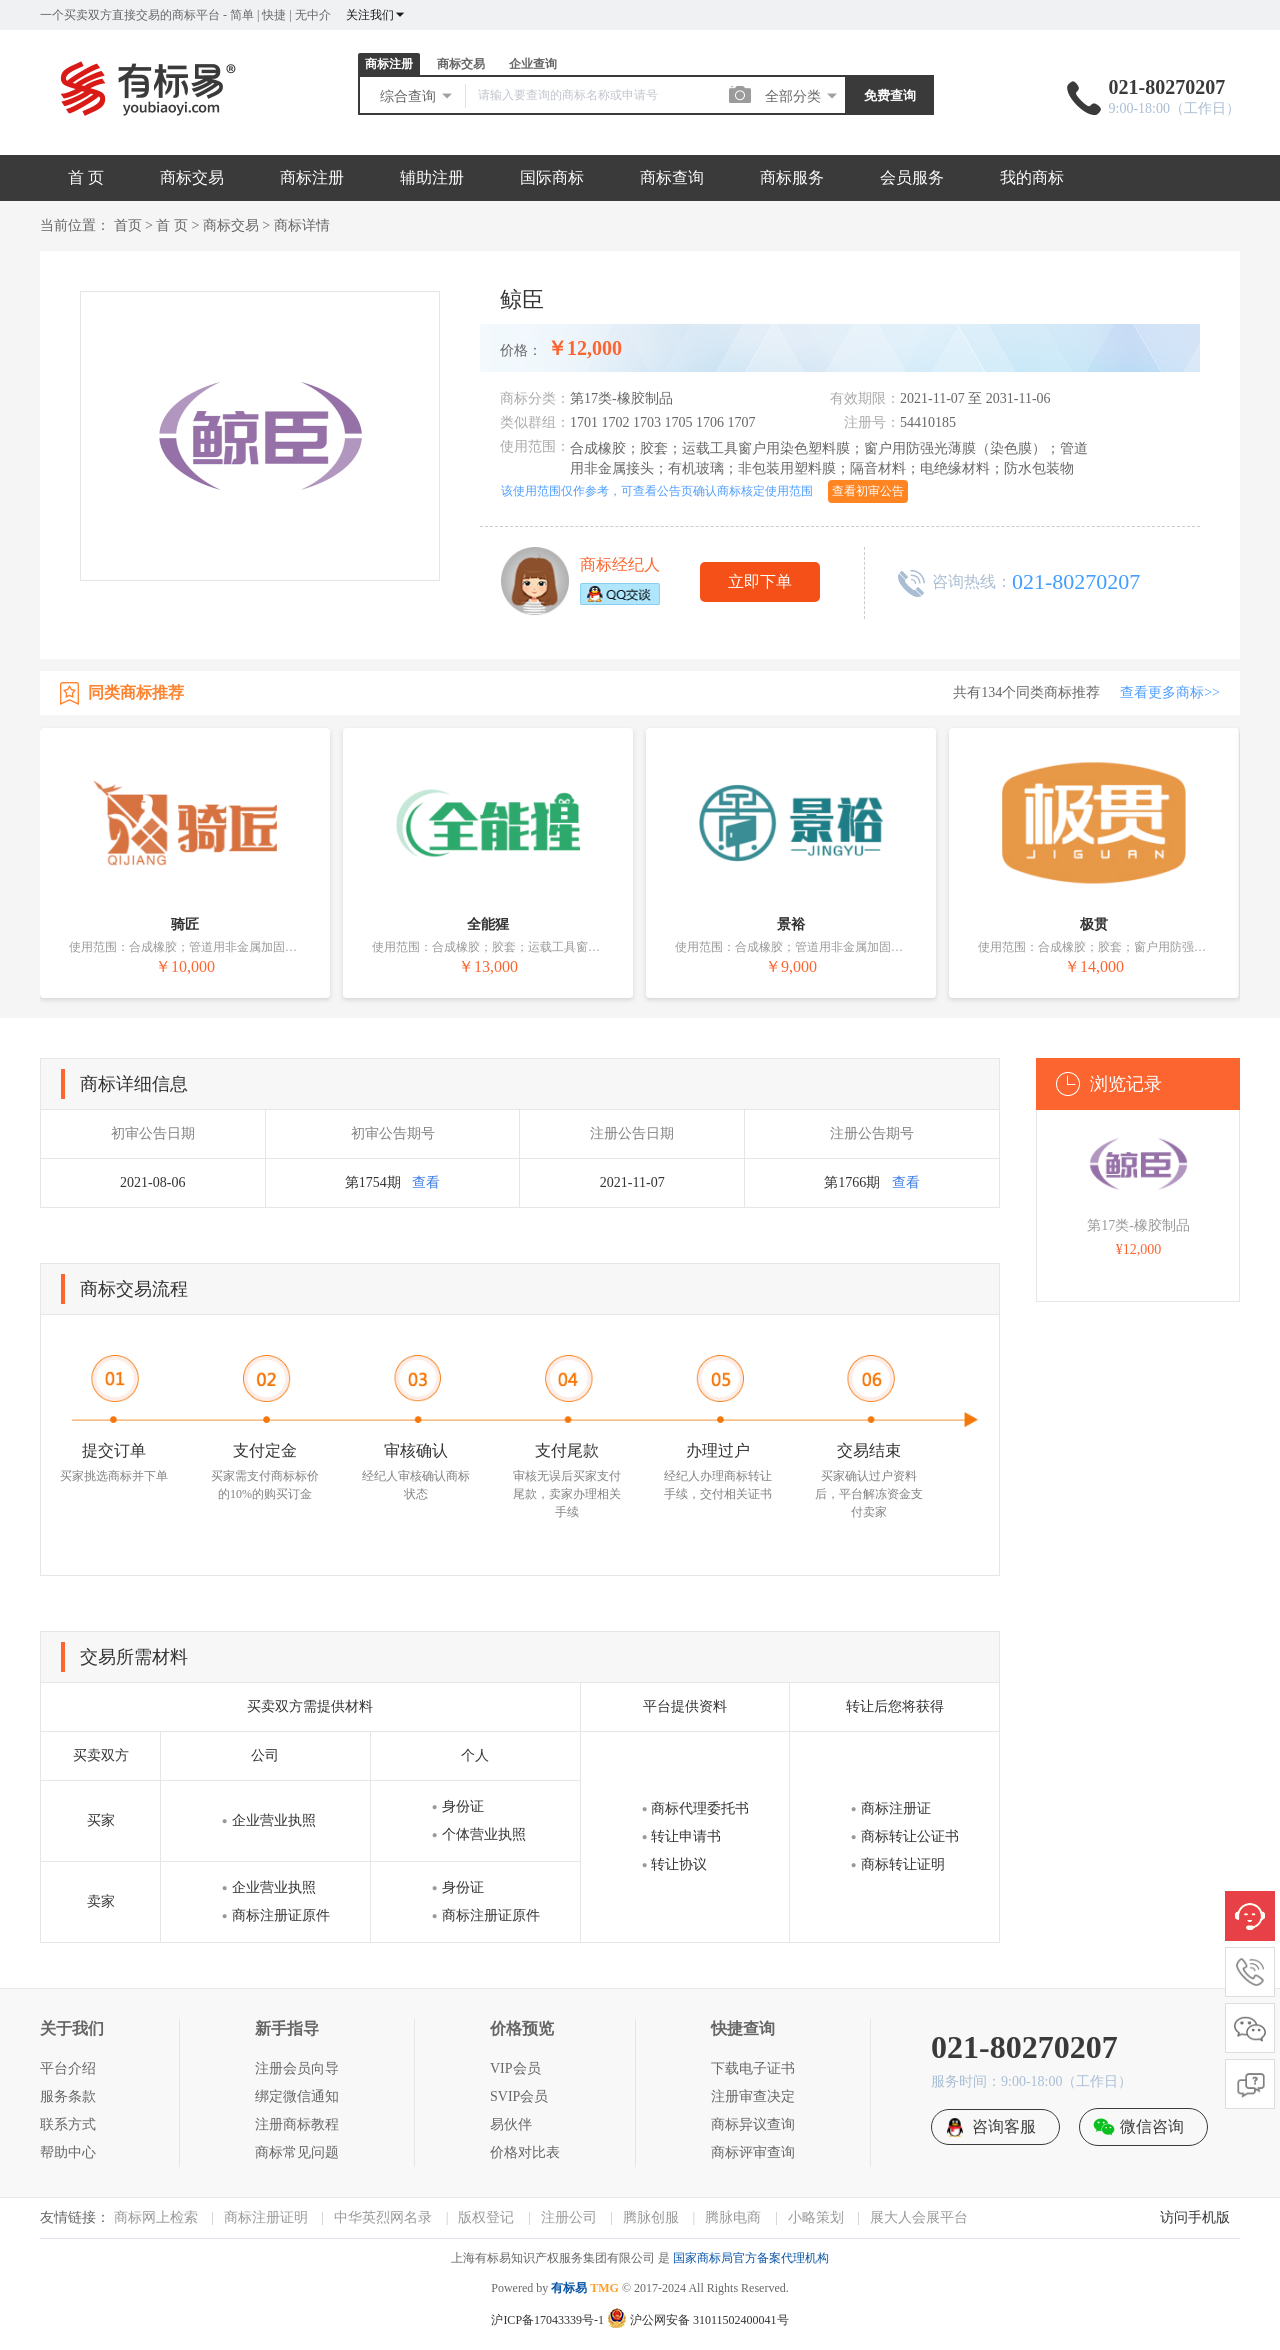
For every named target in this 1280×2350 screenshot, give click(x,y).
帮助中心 (68, 2152)
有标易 (569, 2288)
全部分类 (802, 96)
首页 (128, 225)
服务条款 (68, 2096)
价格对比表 (525, 2152)
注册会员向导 (297, 2068)
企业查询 (533, 64)
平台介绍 (68, 2068)
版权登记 (486, 2217)
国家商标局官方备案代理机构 (751, 2258)
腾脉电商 (733, 2217)
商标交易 (461, 64)
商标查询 (672, 177)
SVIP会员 (519, 2096)
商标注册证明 (266, 2217)
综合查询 (417, 96)
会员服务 (912, 177)
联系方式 (68, 2124)
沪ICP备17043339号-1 (547, 2320)
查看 (426, 1182)
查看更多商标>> (1170, 692)
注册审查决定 (753, 2096)
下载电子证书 (753, 2068)
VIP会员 (515, 2068)
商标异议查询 (753, 2124)
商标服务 (792, 177)
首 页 (86, 177)
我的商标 (1032, 177)
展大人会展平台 (919, 2217)
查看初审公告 (868, 491)
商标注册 (389, 64)
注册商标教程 (297, 2124)
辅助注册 (432, 177)
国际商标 (552, 177)
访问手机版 (1195, 2217)
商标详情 (302, 225)
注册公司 (569, 2217)
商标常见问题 (297, 2152)
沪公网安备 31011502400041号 (698, 2320)
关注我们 (376, 15)
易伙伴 (511, 2124)
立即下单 (760, 581)
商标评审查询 (753, 2152)
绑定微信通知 (297, 2096)
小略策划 (816, 2217)
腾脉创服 (651, 2217)
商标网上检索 (156, 2217)
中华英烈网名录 (383, 2217)
